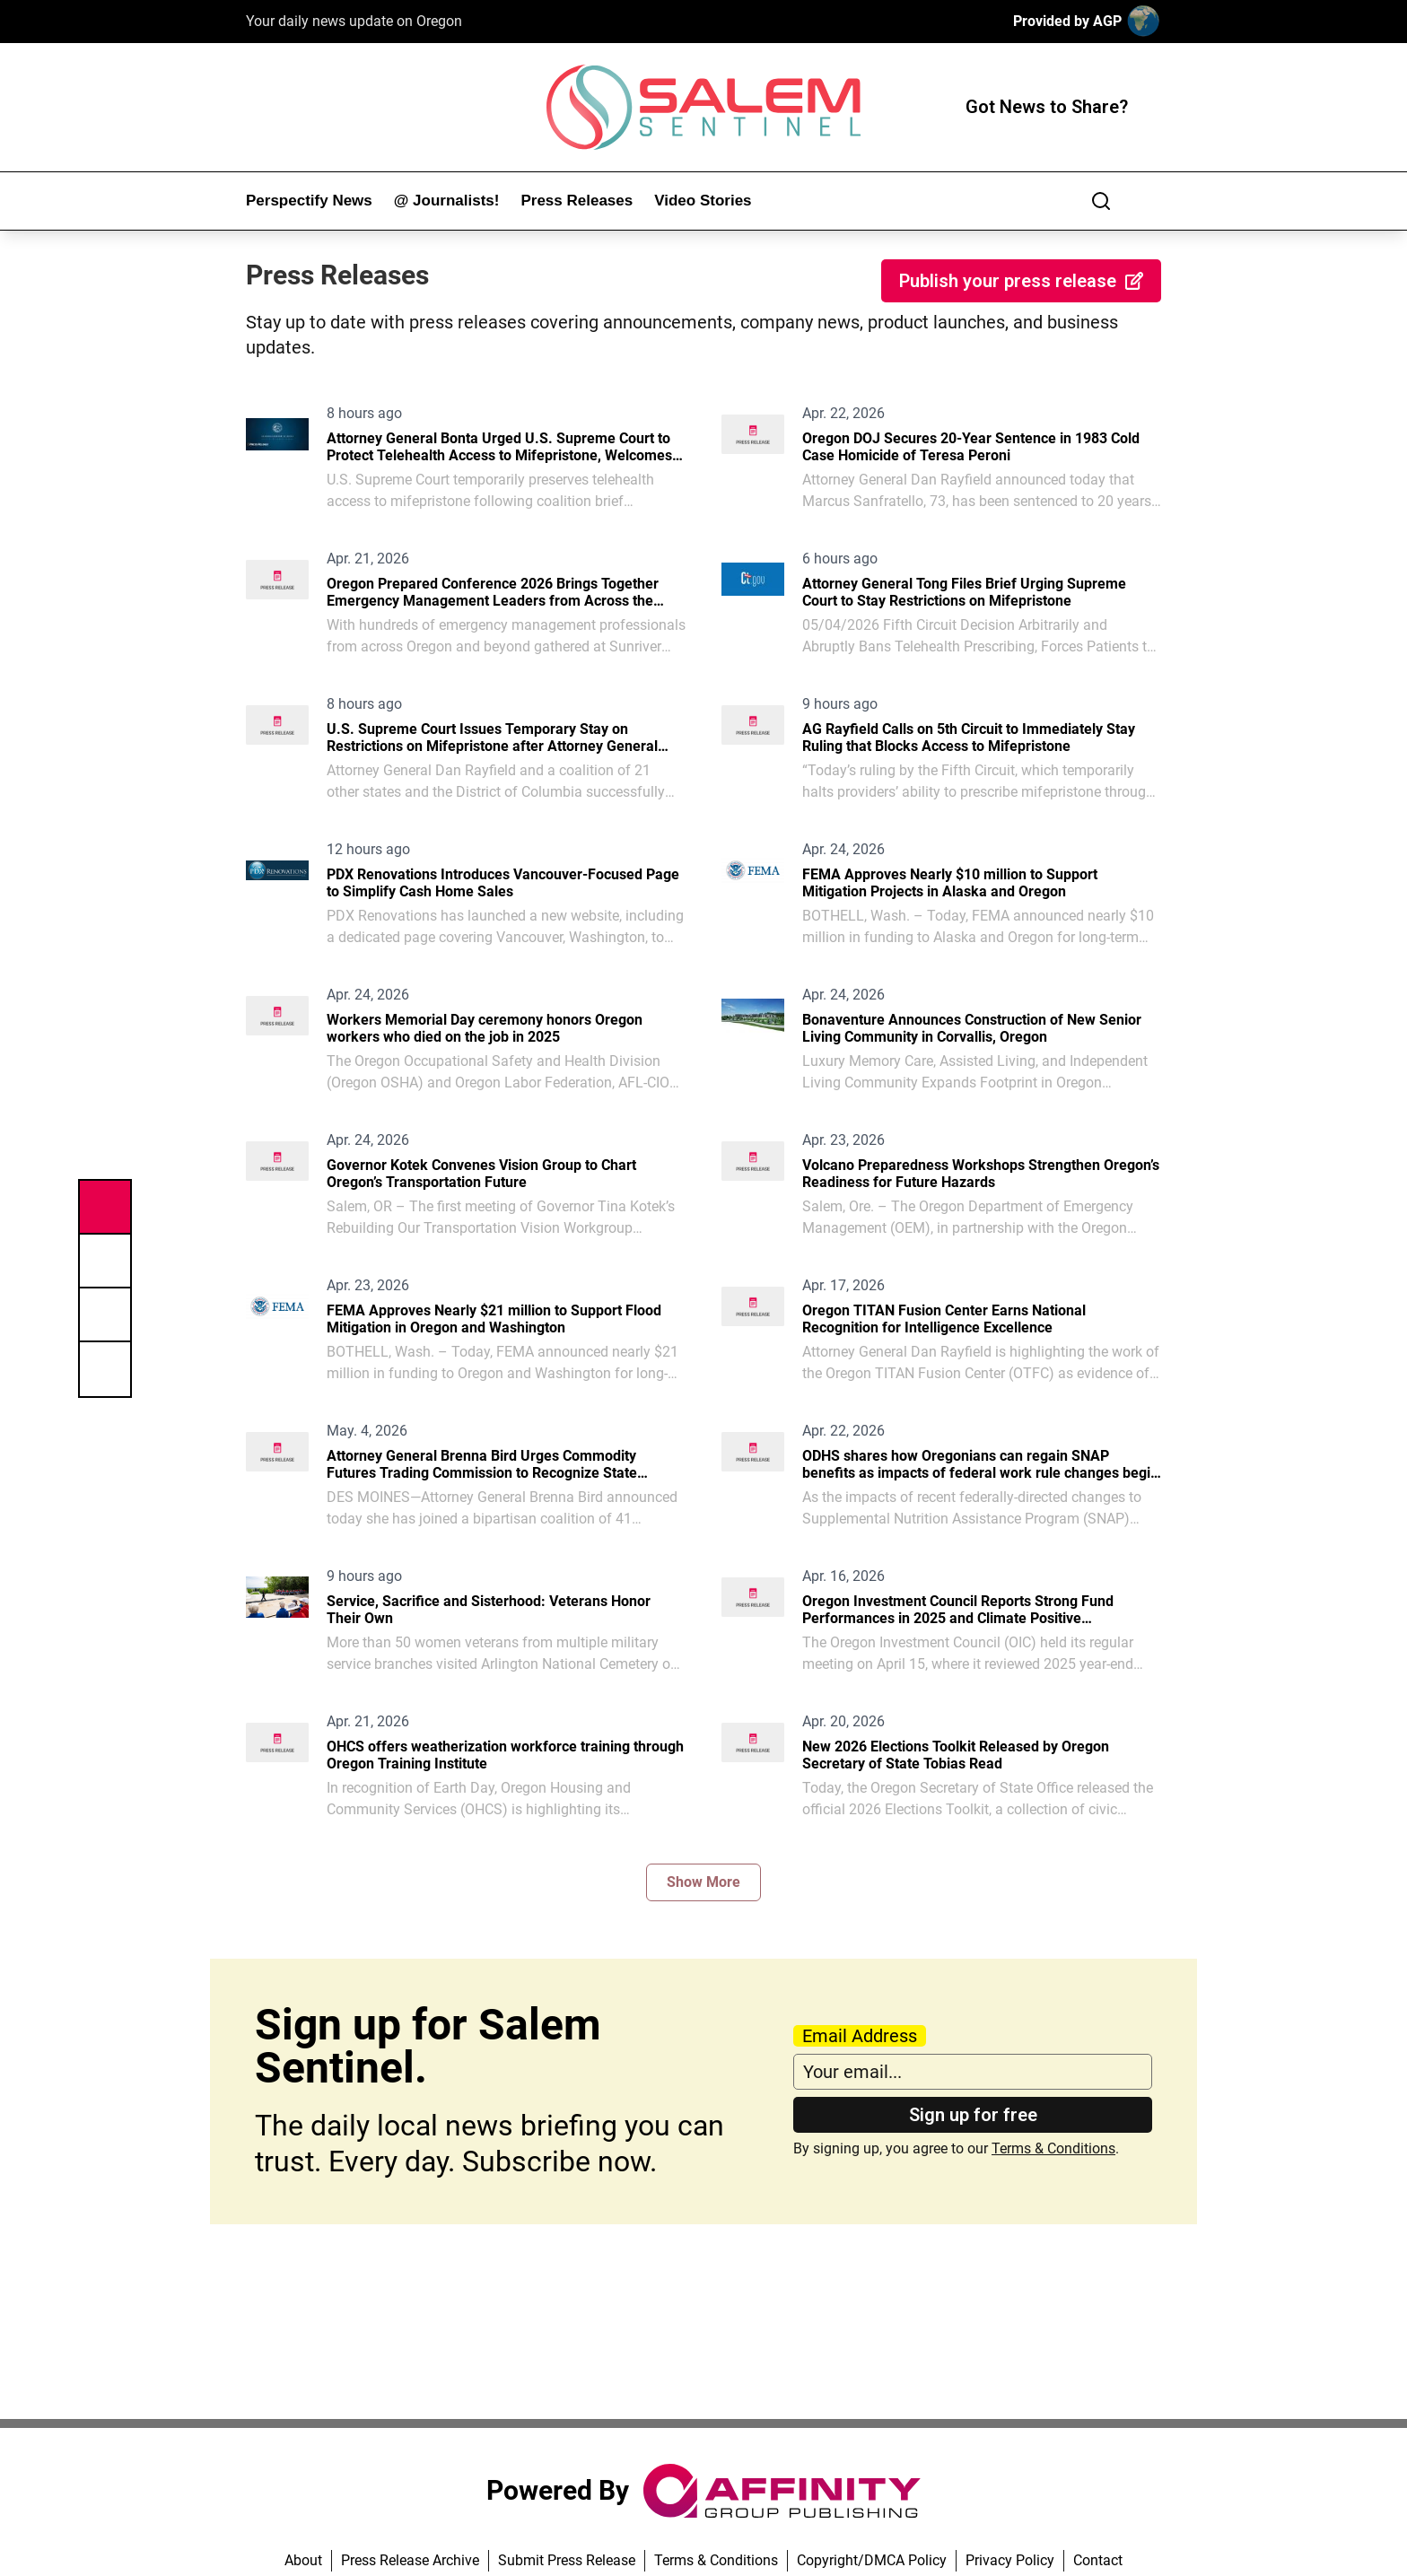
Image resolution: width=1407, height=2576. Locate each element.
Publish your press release (1021, 281)
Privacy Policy (1010, 2560)
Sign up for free (973, 2115)
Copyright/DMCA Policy (872, 2560)
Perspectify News (309, 200)
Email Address (859, 2036)
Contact (1098, 2560)
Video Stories (702, 200)
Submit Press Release (566, 2560)
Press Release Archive (410, 2560)
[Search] (1101, 201)
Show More (703, 1882)
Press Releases (576, 200)
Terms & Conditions (1053, 2148)
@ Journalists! (447, 200)
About (303, 2560)
